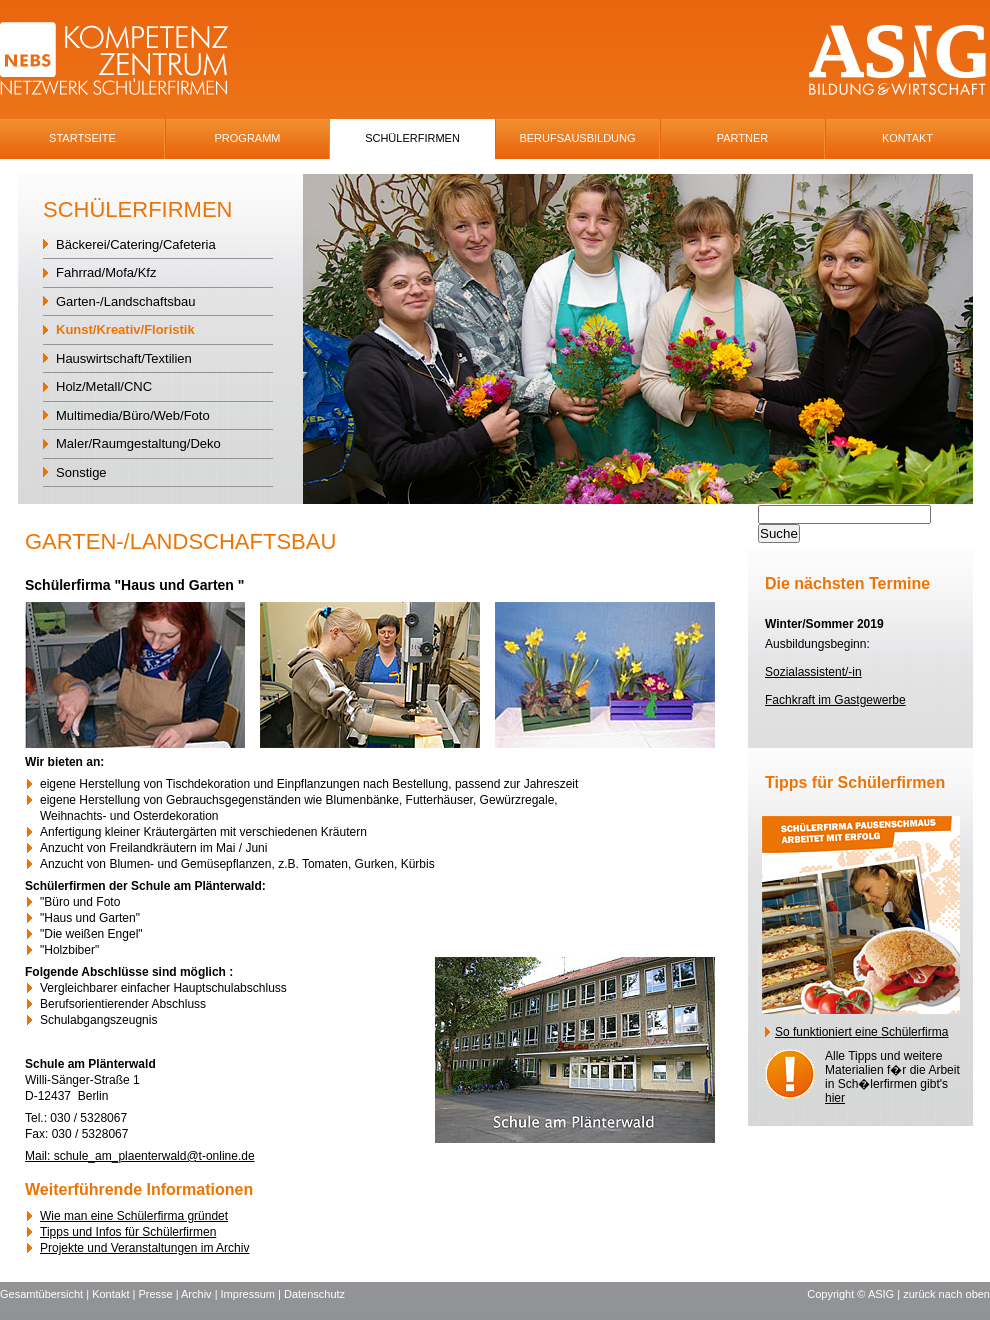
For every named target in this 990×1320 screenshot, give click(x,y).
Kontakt (907, 138)
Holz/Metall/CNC (104, 386)
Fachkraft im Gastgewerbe (835, 700)
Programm (248, 138)
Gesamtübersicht (41, 1294)
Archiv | (201, 1294)
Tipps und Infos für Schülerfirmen (128, 1232)
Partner (743, 138)
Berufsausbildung (577, 138)
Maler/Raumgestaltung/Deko (138, 443)
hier (835, 1098)
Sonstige (81, 472)
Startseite (82, 138)
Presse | (159, 1294)
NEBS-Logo (125, 60)
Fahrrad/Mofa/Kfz (106, 272)
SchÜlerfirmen (412, 138)
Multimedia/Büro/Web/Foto (133, 415)
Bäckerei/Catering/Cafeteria (136, 244)
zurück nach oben (946, 1294)
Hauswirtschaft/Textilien (124, 358)
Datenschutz (314, 1294)
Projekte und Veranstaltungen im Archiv (144, 1248)
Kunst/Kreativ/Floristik (125, 329)
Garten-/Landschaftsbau (125, 301)
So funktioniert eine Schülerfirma (861, 1032)
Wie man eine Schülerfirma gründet (134, 1216)
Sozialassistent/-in (813, 672)
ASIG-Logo (897, 60)
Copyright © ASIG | (855, 1294)
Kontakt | (115, 1294)
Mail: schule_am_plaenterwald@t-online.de (140, 1156)
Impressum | (252, 1294)
